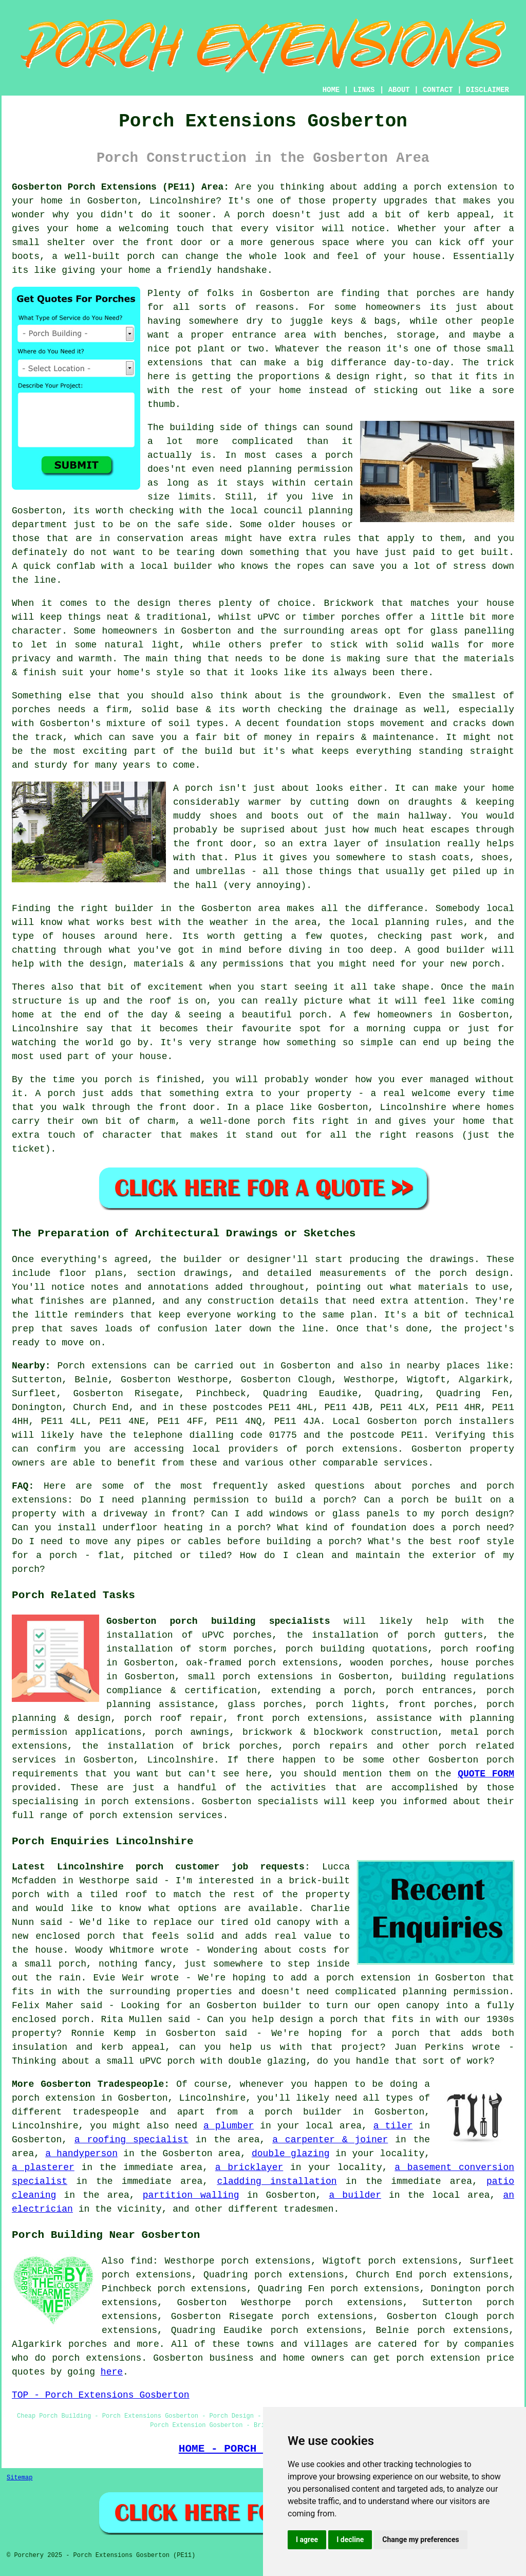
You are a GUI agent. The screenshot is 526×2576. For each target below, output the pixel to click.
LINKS (363, 90)
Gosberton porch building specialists (218, 1621)
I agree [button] (307, 2539)
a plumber (228, 2126)
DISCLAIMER (487, 90)
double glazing (291, 2153)
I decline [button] (350, 2539)
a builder (355, 2195)
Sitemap (19, 2477)
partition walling (191, 2195)
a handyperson (81, 2153)
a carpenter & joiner (330, 2140)
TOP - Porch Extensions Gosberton (101, 2395)
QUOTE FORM (486, 1774)
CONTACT (438, 90)
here (112, 2372)
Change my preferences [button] (420, 2539)
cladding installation (276, 2181)
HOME (331, 90)
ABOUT (399, 90)
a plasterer (43, 2167)
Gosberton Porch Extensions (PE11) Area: (120, 187)
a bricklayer (249, 2167)
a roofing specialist (131, 2140)
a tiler (393, 2126)
